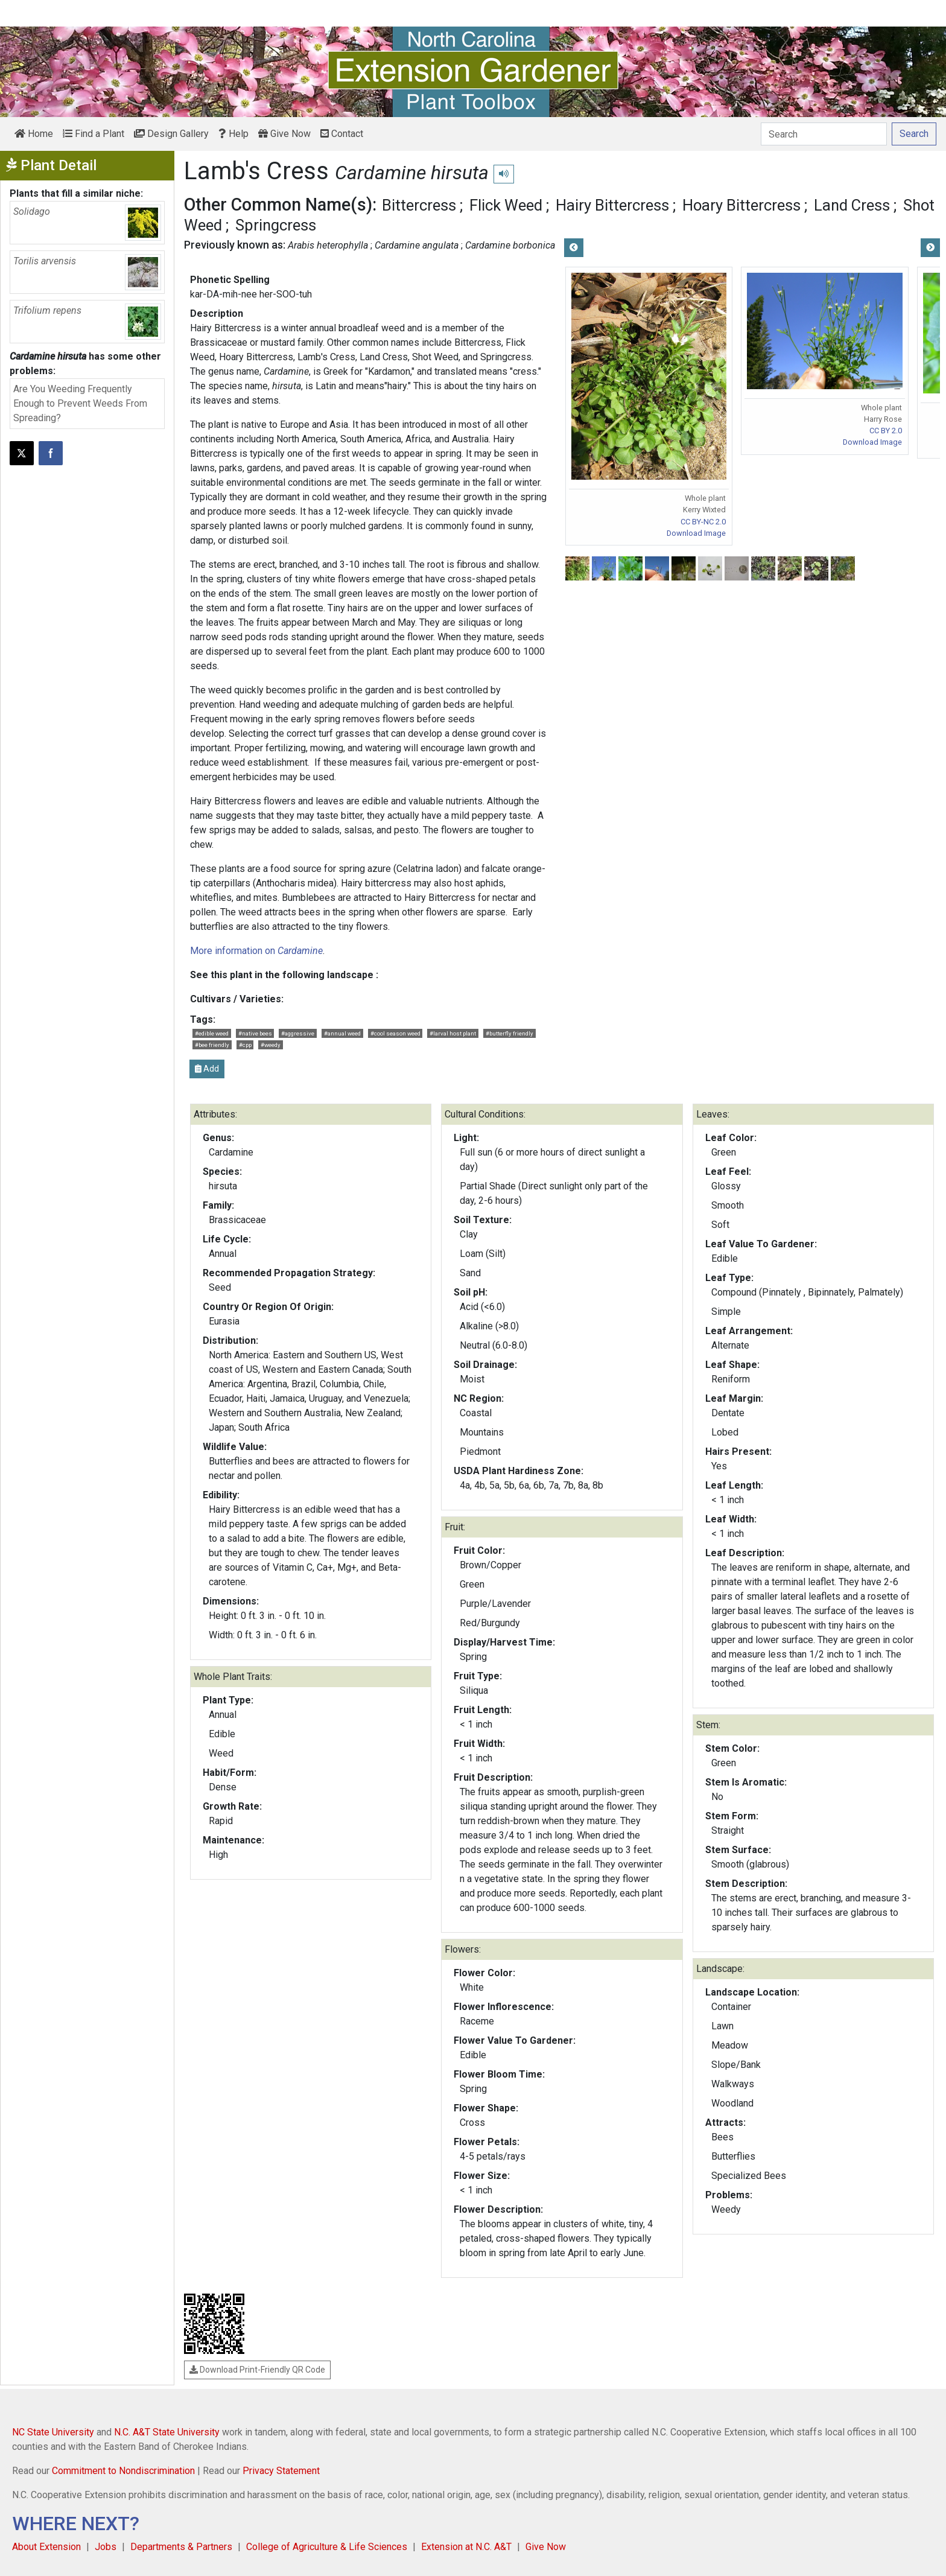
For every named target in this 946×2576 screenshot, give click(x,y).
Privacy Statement (281, 2470)
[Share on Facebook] (51, 453)
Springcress (275, 225)
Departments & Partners (181, 2546)
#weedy (271, 1045)
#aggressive (297, 1033)
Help (233, 133)
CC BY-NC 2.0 (703, 521)
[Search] (824, 133)
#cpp (245, 1045)
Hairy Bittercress (612, 205)
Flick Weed (505, 205)
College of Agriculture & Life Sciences (326, 2546)
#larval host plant (453, 1033)
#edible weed (212, 1033)
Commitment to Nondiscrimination (123, 2470)
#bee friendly (212, 1045)
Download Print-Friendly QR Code (257, 2369)
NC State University (53, 2432)
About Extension (46, 2546)
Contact (341, 133)
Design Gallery (171, 133)
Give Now (284, 133)
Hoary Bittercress (741, 205)
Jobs (105, 2546)
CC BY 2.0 (885, 430)
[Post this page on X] (22, 453)
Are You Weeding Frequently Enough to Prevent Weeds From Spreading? (80, 403)
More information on (256, 950)
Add (207, 1068)
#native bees (255, 1033)
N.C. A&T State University (167, 2432)
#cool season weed (395, 1033)
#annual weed (342, 1033)
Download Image (696, 533)
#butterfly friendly (509, 1033)
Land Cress (852, 205)
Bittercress (419, 205)
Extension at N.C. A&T (466, 2546)
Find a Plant (93, 133)
